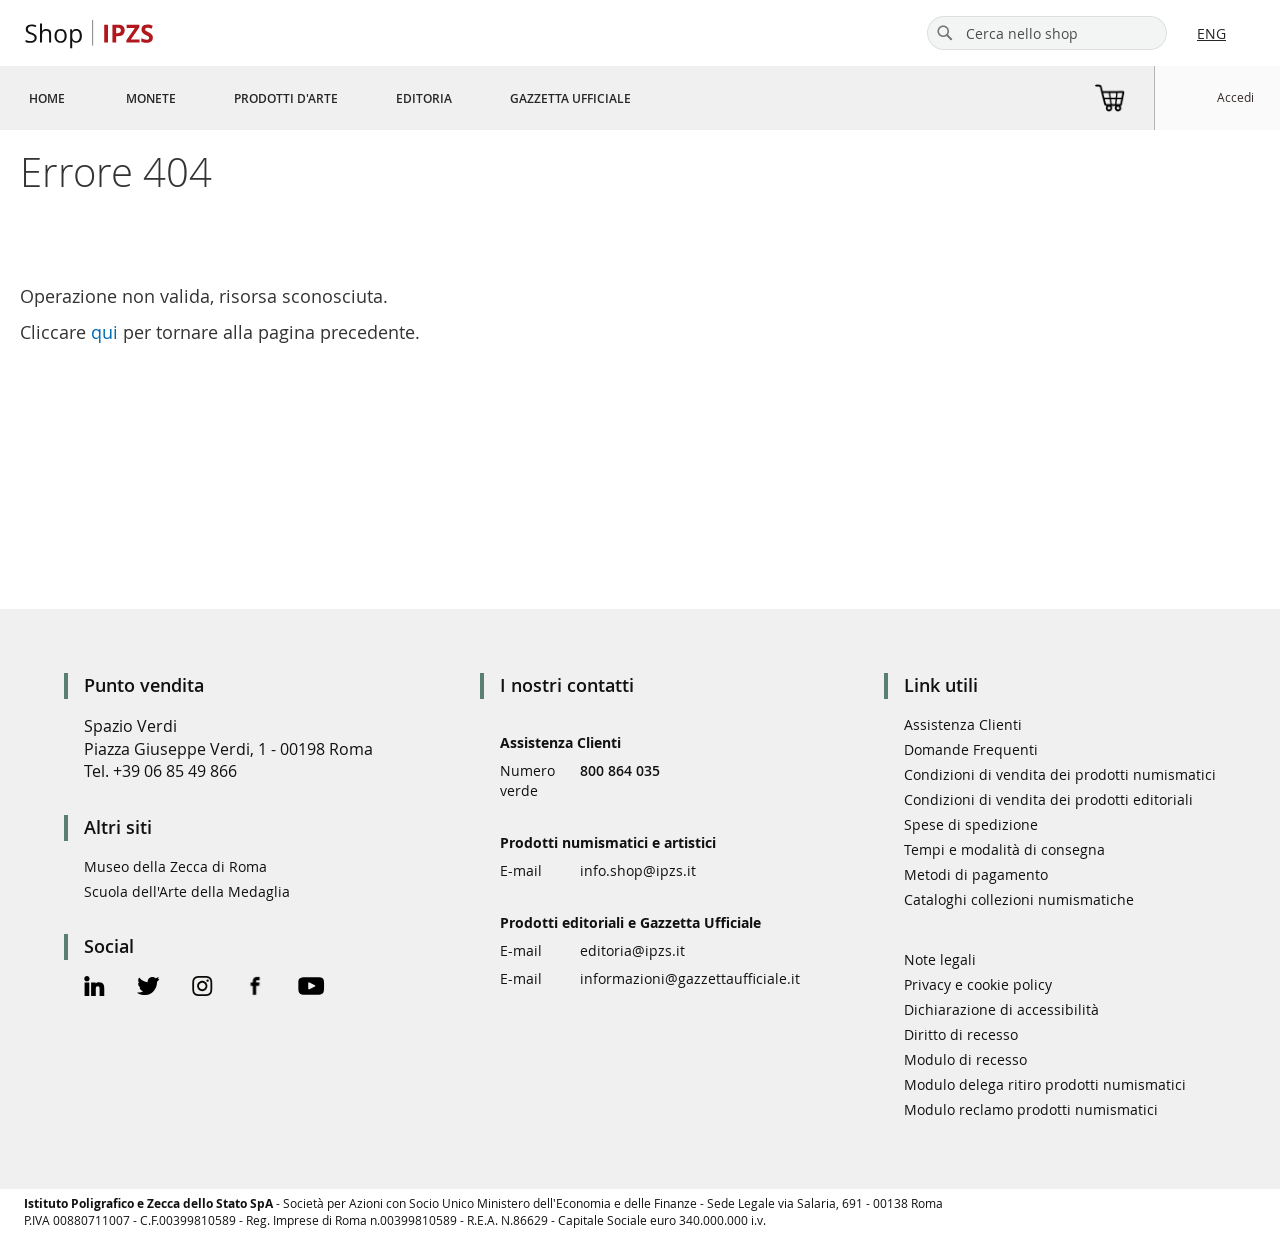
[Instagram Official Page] (202, 988)
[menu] (354, 98)
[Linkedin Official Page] (94, 988)
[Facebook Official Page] (255, 988)
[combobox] (1047, 33)
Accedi (1235, 97)
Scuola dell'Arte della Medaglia (187, 891)
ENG (1211, 33)
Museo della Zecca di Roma (175, 866)
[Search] (945, 33)
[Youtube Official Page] (311, 988)
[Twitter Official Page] (148, 988)
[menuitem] (47, 98)
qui (104, 332)
